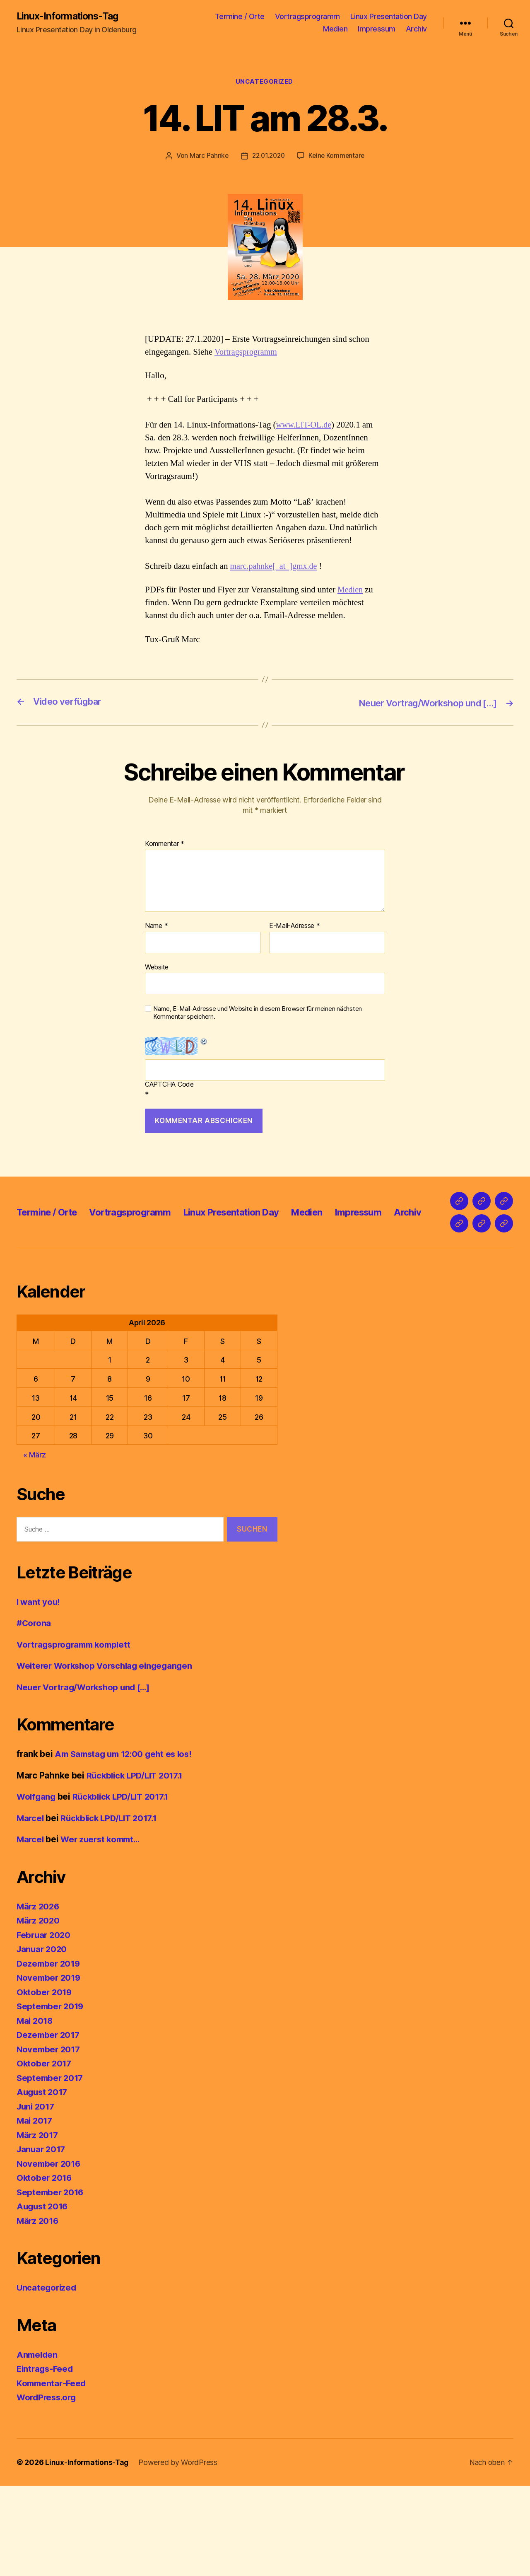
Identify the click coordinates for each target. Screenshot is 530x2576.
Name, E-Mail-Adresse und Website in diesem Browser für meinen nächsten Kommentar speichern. (257, 1013)
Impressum (376, 29)
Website (157, 968)
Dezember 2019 (50, 2054)
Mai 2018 (36, 2111)
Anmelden (38, 2445)
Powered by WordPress (179, 2552)
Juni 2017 (37, 2197)
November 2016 (50, 2254)
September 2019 (51, 2096)
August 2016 (43, 2296)
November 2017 (50, 2139)
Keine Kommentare (338, 156)
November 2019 (50, 2068)
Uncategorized (265, 83)
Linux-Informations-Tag (69, 17)
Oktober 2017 (45, 2153)
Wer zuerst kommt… (103, 1929)
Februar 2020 (45, 2025)
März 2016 (38, 2311)
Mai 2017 (35, 2211)
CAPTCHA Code (169, 1085)
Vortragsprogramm (307, 16)
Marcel (31, 1908)
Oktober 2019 (45, 2082)
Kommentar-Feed (53, 2473)
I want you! (39, 1692)
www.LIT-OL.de (305, 426)
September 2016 (51, 2282)
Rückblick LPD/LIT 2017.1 (137, 1866)
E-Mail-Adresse (294, 926)
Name (156, 926)
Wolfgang (37, 1887)
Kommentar (164, 845)
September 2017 (51, 2168)
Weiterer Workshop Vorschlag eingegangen (108, 1756)
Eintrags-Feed (46, 2459)
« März (34, 1545)
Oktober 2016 (45, 2268)
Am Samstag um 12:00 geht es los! (127, 1844)
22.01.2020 (267, 156)
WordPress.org (48, 2487)
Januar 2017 (42, 2239)
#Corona (34, 1713)
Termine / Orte (240, 16)
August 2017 (43, 2182)
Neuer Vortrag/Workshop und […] (87, 1777)
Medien (335, 29)
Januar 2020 (43, 2039)
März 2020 (39, 2011)
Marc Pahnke (206, 156)
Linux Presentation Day (388, 16)
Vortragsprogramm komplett (77, 1735)
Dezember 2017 (49, 2125)
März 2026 (39, 1996)
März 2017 (38, 2225)
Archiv (416, 29)
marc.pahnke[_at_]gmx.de (275, 567)
